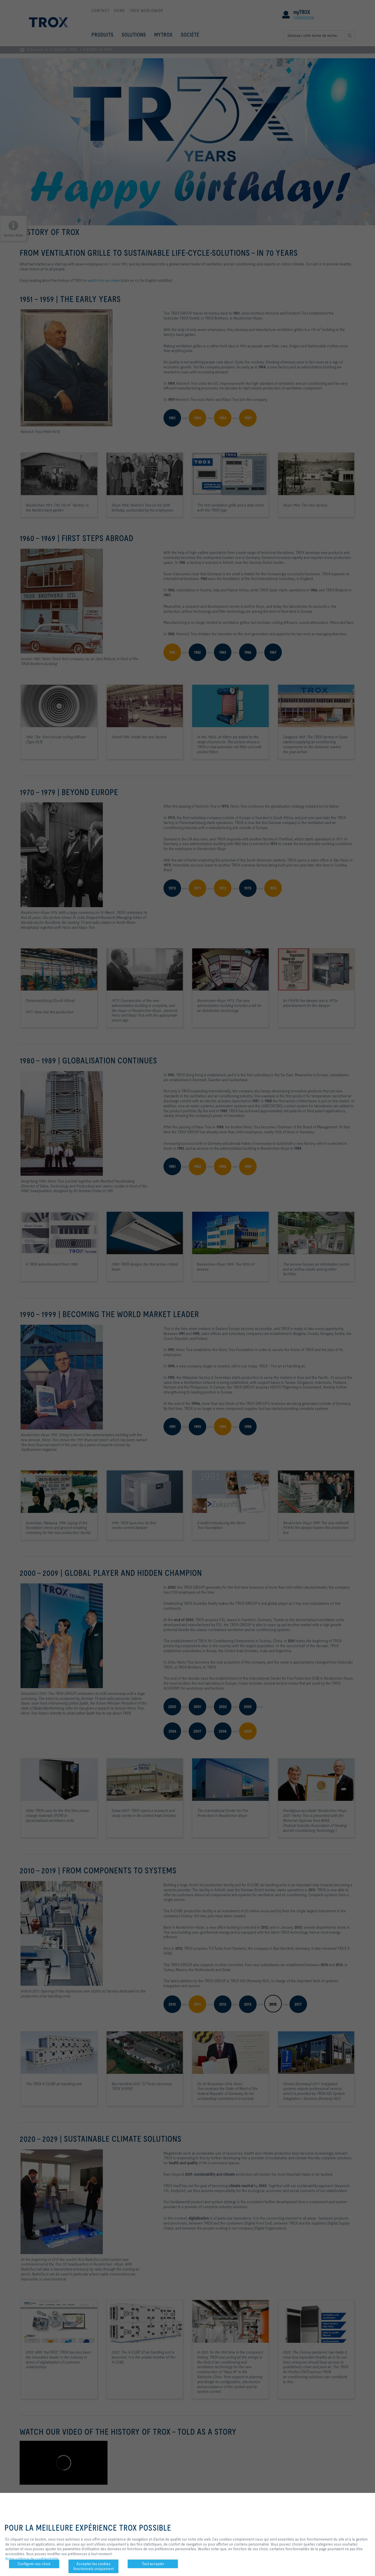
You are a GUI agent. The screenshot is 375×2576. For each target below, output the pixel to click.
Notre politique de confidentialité (31, 2558)
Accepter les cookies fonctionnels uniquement (93, 2566)
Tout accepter (153, 2563)
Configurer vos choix (34, 2563)
